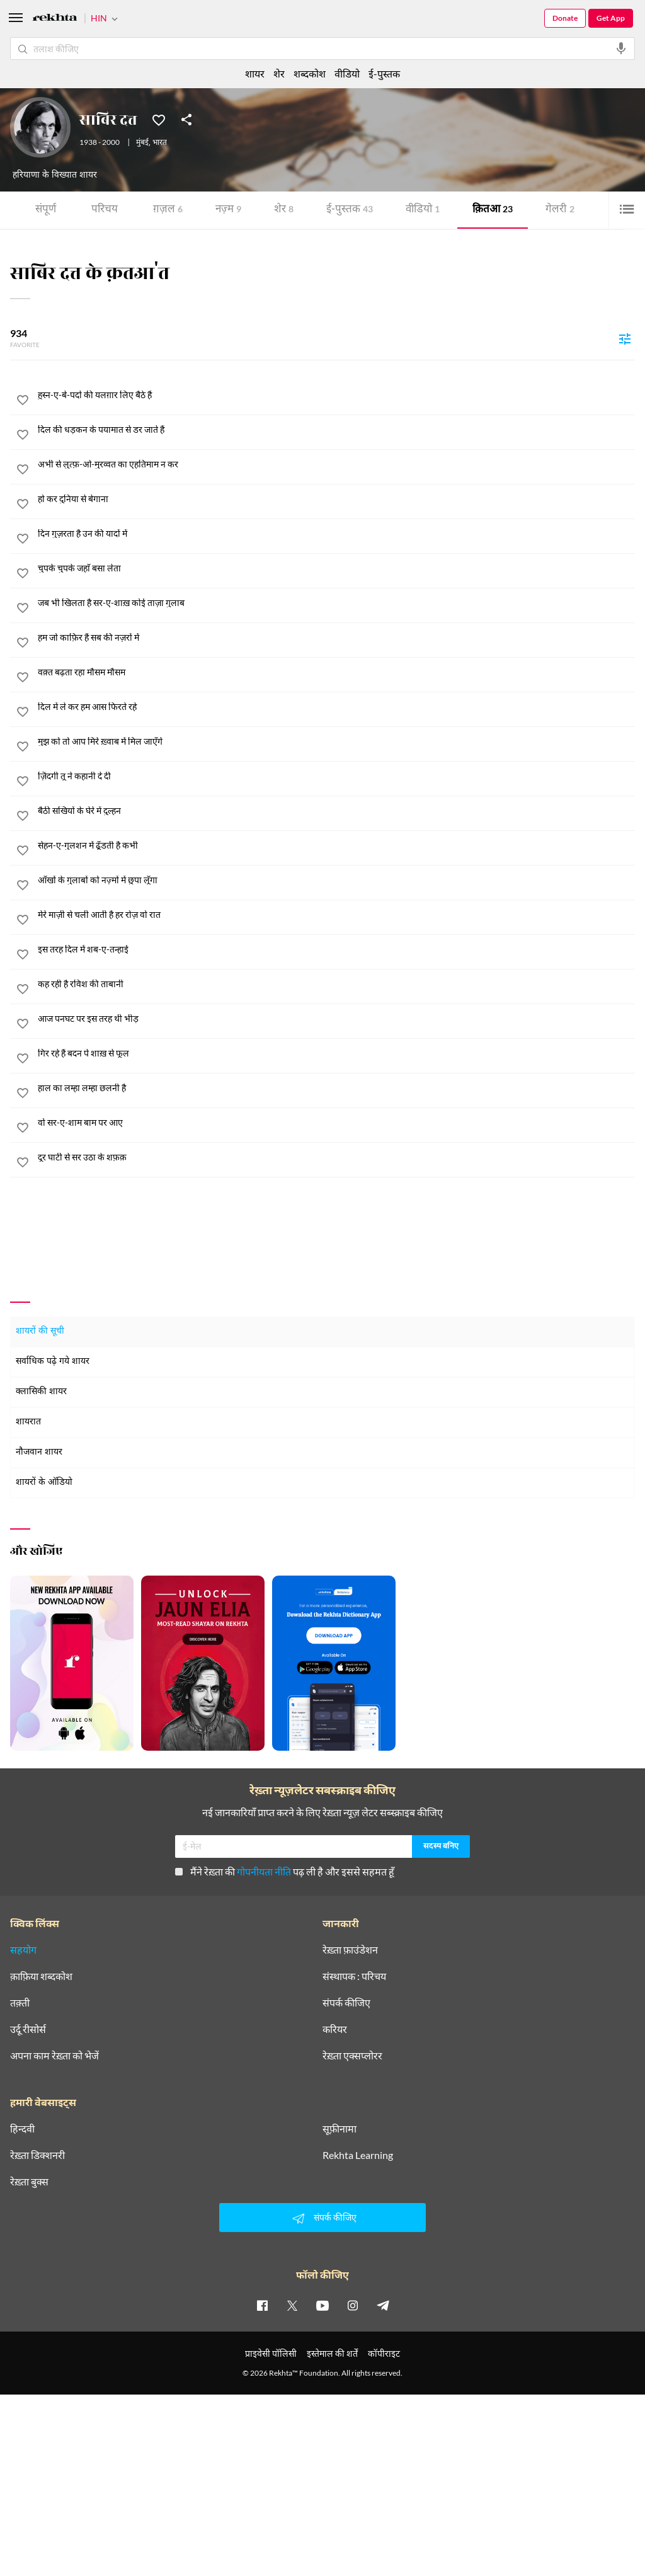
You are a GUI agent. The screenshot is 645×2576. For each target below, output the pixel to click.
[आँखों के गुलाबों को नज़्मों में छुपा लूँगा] (336, 880)
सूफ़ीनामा (339, 2129)
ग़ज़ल (168, 210)
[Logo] (54, 19)
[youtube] (322, 2305)
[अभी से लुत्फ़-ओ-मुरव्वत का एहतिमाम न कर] (336, 464)
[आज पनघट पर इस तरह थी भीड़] (336, 1018)
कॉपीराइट (384, 2353)
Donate (565, 18)
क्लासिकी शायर (41, 1392)
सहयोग (23, 1950)
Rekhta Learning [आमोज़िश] (357, 2155)
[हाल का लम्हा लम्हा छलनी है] (336, 1088)
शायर (255, 73)
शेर (284, 210)
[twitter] (292, 2305)
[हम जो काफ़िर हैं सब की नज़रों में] (336, 637)
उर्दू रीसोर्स (28, 2029)
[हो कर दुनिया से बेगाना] (336, 499)
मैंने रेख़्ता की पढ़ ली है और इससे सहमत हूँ (284, 1871)
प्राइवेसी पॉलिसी (271, 2353)
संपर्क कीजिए (346, 2003)
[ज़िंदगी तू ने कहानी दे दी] (336, 776)
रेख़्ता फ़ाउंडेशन (350, 1950)
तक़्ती (20, 2003)
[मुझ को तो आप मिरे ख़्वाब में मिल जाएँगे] (336, 741)
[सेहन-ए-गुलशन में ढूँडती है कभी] (336, 845)
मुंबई (142, 143)
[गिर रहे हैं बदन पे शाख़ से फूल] (336, 1053)
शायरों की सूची (40, 1331)
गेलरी (559, 210)
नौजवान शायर (39, 1452)
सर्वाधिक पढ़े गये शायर (52, 1362)
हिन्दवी (22, 2129)
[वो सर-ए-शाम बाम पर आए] (336, 1122)
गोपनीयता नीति (264, 1871)
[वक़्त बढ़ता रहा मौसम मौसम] (336, 672)
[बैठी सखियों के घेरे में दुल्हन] (336, 810)
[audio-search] (621, 48)
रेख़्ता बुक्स (29, 2182)
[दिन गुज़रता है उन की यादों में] (336, 533)
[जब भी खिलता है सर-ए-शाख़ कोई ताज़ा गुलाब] (336, 602)
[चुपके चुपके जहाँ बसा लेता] (336, 568)
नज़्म (228, 210)
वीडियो (423, 210)
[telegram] (383, 2305)
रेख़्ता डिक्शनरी (37, 2155)
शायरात (28, 1422)
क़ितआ (492, 210)
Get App (610, 18)
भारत (159, 143)
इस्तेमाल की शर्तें (332, 2353)
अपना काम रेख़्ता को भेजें (54, 2056)
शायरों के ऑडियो (44, 1483)
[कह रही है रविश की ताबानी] (336, 984)
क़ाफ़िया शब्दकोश (41, 1976)
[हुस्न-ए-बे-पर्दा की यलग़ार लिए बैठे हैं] (336, 395)
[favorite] (22, 402)
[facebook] (262, 2305)
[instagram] (353, 2305)
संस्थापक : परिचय (354, 1976)
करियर (334, 2029)
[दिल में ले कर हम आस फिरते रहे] (336, 706)
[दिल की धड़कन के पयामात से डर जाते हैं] (336, 429)
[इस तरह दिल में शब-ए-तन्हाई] (336, 949)
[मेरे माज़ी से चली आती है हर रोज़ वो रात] (336, 914)
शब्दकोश (310, 73)
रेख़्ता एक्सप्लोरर (352, 2056)
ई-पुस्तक (349, 210)
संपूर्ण (45, 210)
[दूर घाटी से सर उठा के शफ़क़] (336, 1157)
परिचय (104, 210)
